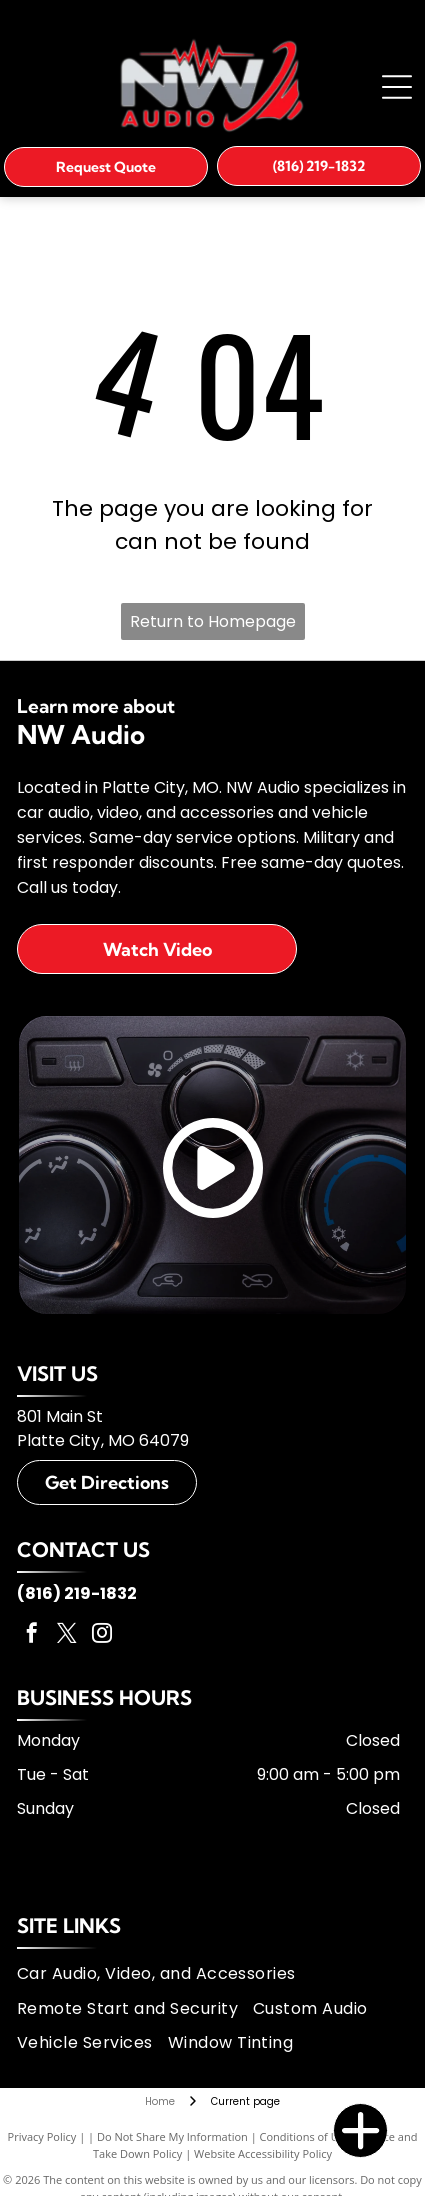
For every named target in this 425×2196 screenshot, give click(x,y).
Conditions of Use (305, 2136)
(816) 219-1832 (77, 1593)
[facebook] (32, 1635)
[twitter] (67, 1635)
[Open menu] (397, 87)
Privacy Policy (42, 2136)
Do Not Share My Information (172, 2136)
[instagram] (102, 1635)
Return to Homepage (213, 621)
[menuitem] (164, 1974)
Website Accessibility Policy (263, 2153)
